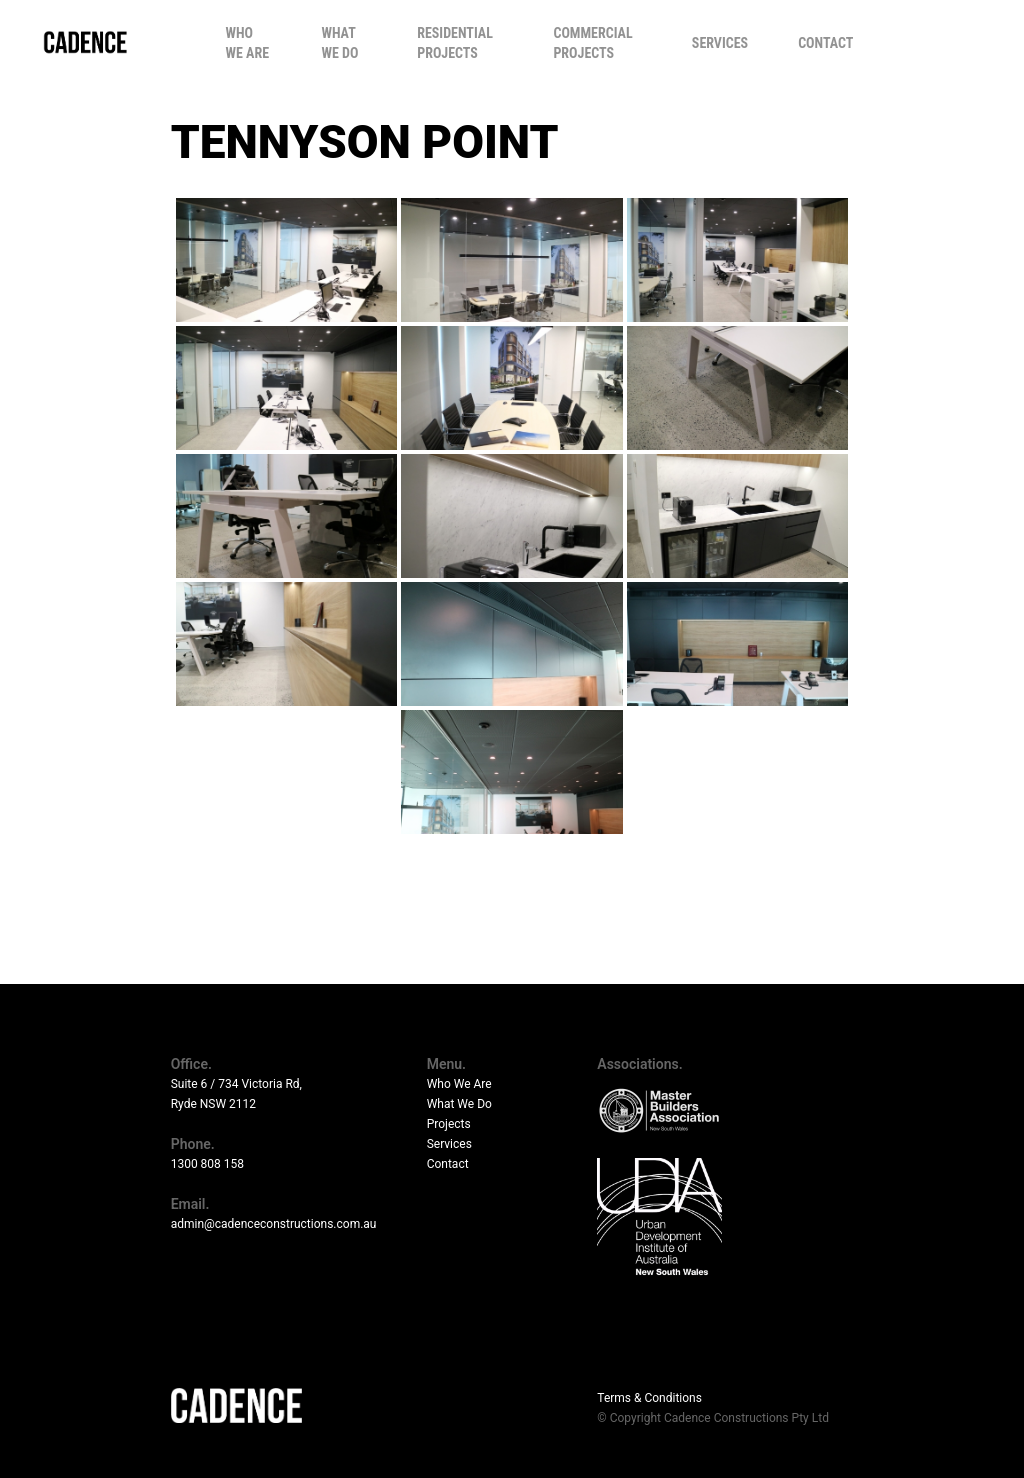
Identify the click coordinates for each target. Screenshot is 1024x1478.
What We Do (339, 43)
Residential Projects (455, 43)
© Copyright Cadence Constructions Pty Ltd (713, 1418)
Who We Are (248, 43)
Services (720, 43)
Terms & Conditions (649, 1398)
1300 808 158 (207, 1164)
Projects (449, 1124)
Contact (825, 43)
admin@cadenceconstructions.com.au (274, 1224)
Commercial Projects (592, 43)
